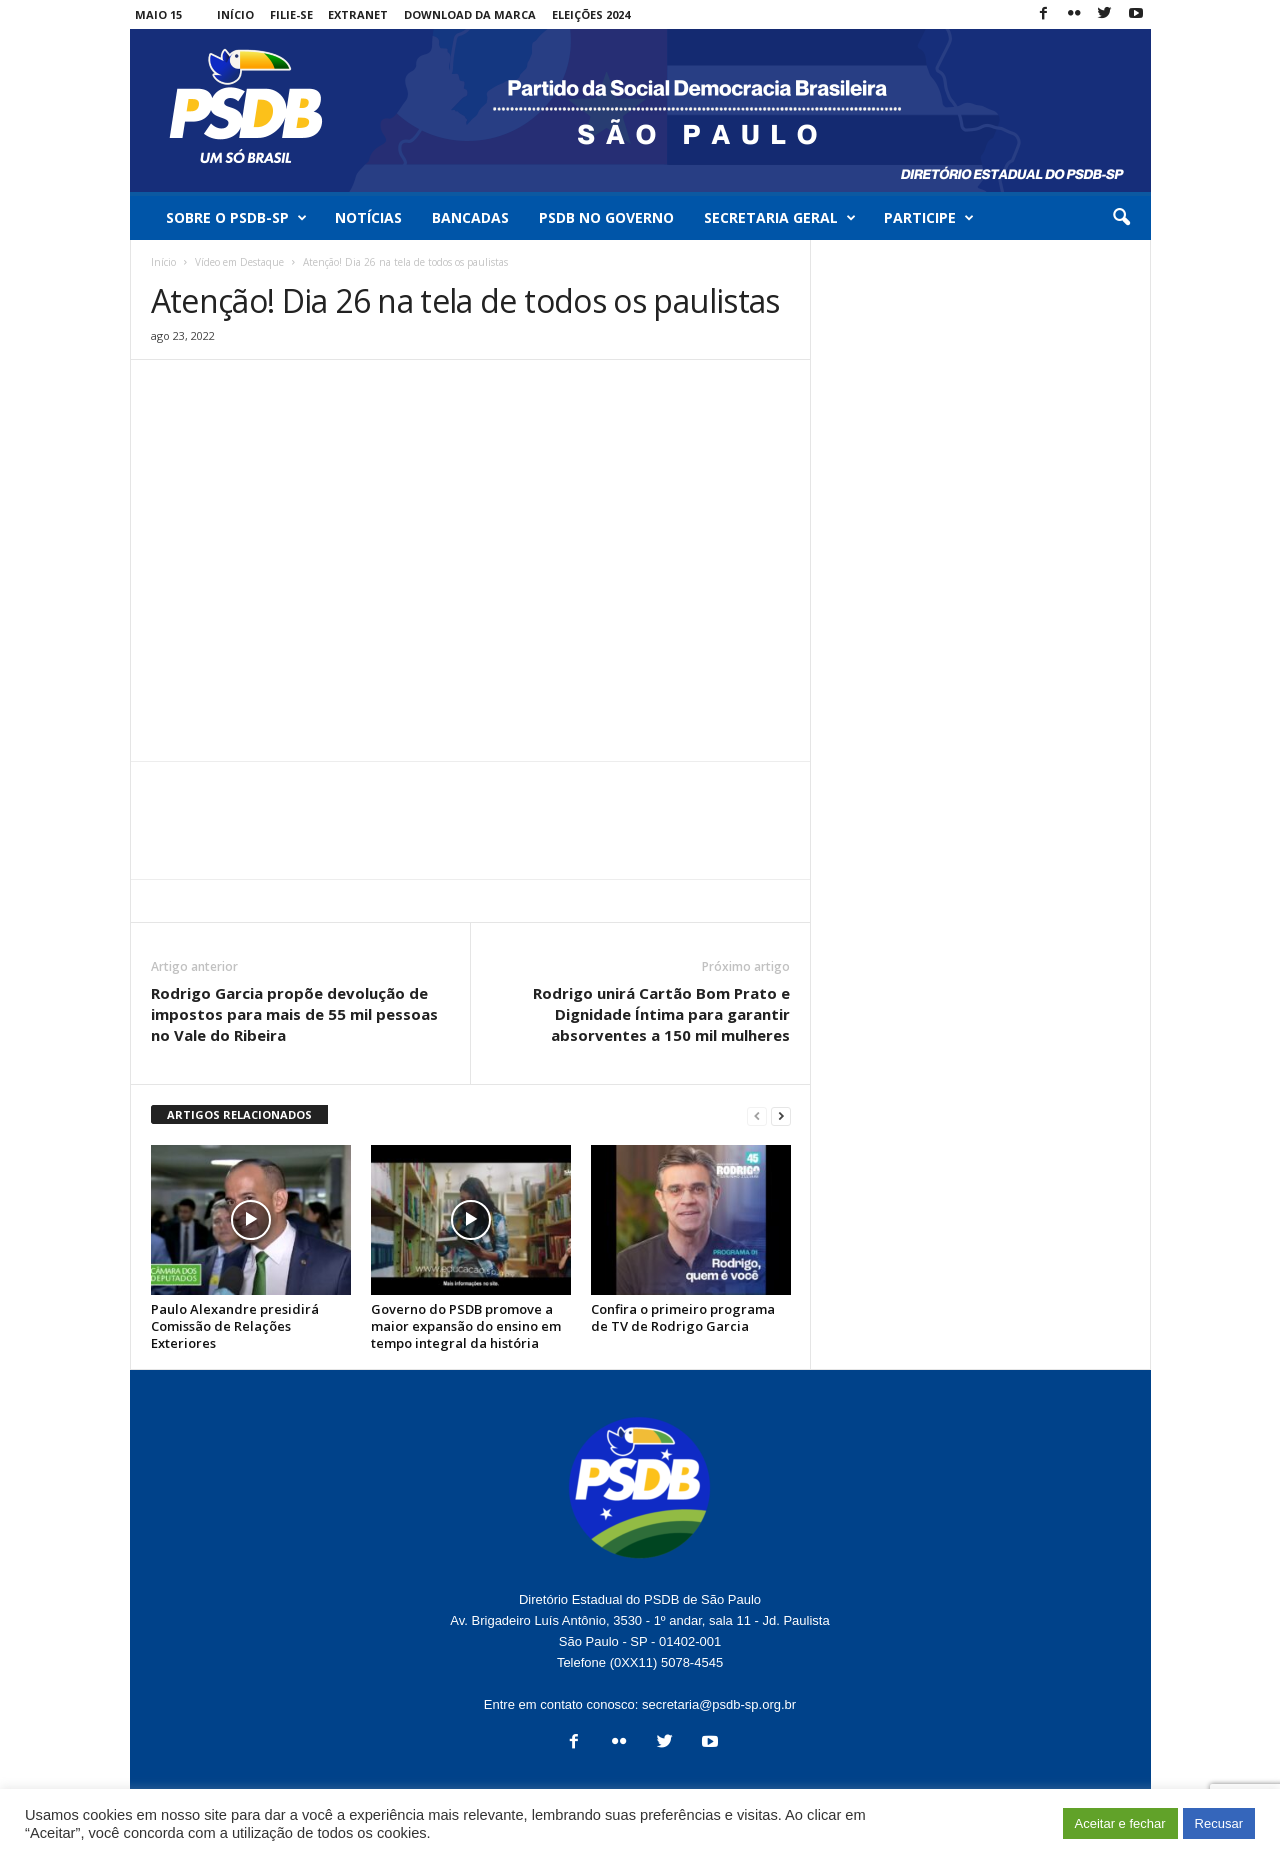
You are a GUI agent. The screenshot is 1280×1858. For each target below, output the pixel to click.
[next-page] (781, 1115)
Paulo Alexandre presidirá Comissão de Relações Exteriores (235, 1326)
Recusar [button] (1219, 1823)
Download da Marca (470, 14)
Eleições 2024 (591, 14)
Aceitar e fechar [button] (1120, 1823)
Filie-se (291, 14)
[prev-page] (757, 1115)
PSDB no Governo (606, 217)
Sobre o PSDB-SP (236, 218)
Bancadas (470, 217)
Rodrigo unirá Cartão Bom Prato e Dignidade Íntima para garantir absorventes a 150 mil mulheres (661, 1014)
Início (235, 14)
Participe (929, 218)
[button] (1121, 218)
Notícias (368, 217)
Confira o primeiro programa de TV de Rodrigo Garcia (683, 1317)
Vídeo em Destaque (239, 262)
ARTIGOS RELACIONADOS (239, 1114)
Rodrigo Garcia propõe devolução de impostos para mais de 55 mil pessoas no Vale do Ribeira (294, 1014)
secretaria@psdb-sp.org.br (719, 1704)
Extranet (358, 14)
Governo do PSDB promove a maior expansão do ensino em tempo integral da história (466, 1326)
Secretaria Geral (780, 218)
